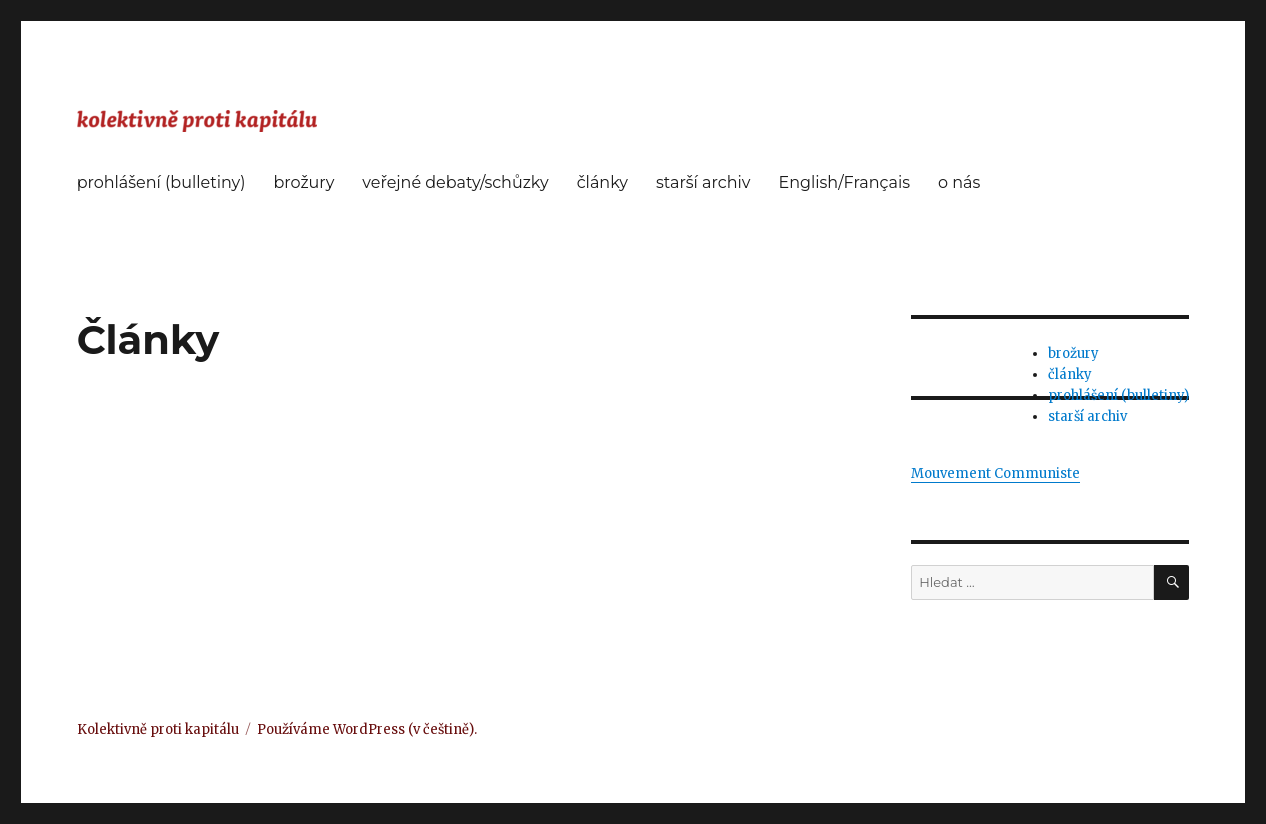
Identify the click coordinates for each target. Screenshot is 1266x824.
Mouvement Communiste (995, 473)
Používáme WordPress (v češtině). (367, 729)
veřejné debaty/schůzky (455, 182)
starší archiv (703, 182)
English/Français (844, 182)
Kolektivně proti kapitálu (158, 729)
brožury (303, 182)
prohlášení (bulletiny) (161, 182)
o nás (959, 182)
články (602, 182)
